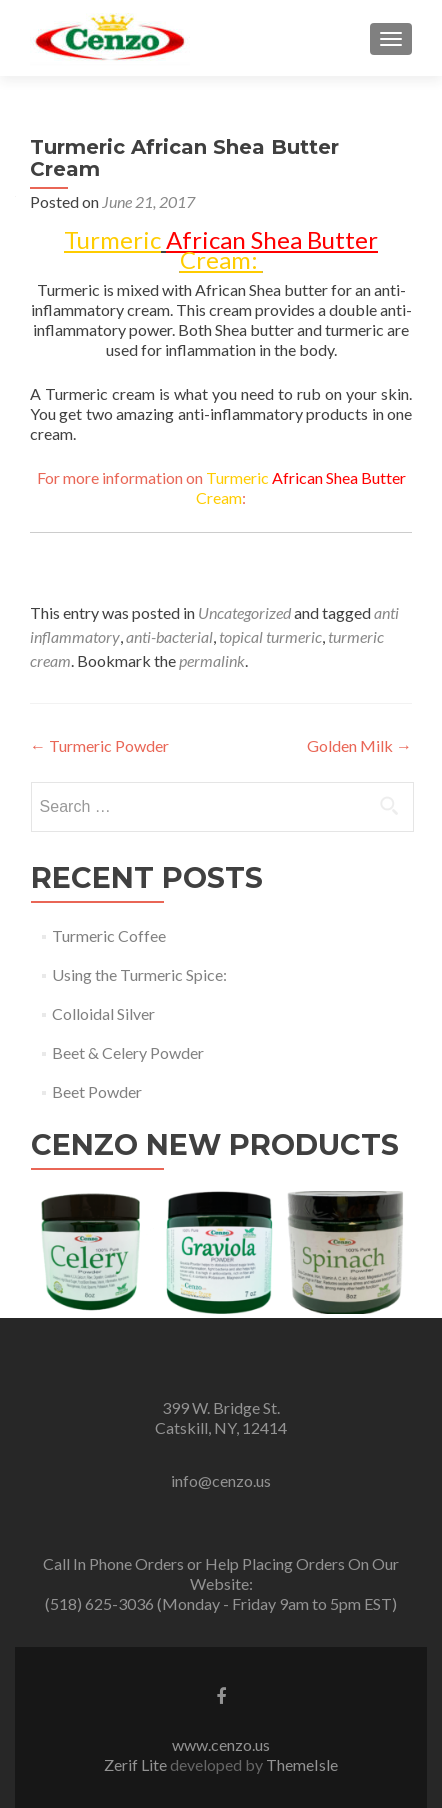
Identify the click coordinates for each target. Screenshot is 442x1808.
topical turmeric (270, 636)
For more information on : (221, 487)
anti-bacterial (169, 636)
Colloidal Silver (103, 1013)
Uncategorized (244, 612)
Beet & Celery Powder (128, 1052)
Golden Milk (359, 745)
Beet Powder (97, 1091)
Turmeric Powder (99, 745)
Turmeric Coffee (109, 935)
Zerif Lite (137, 1764)
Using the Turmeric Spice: (139, 974)
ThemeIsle (302, 1764)
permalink (212, 660)
